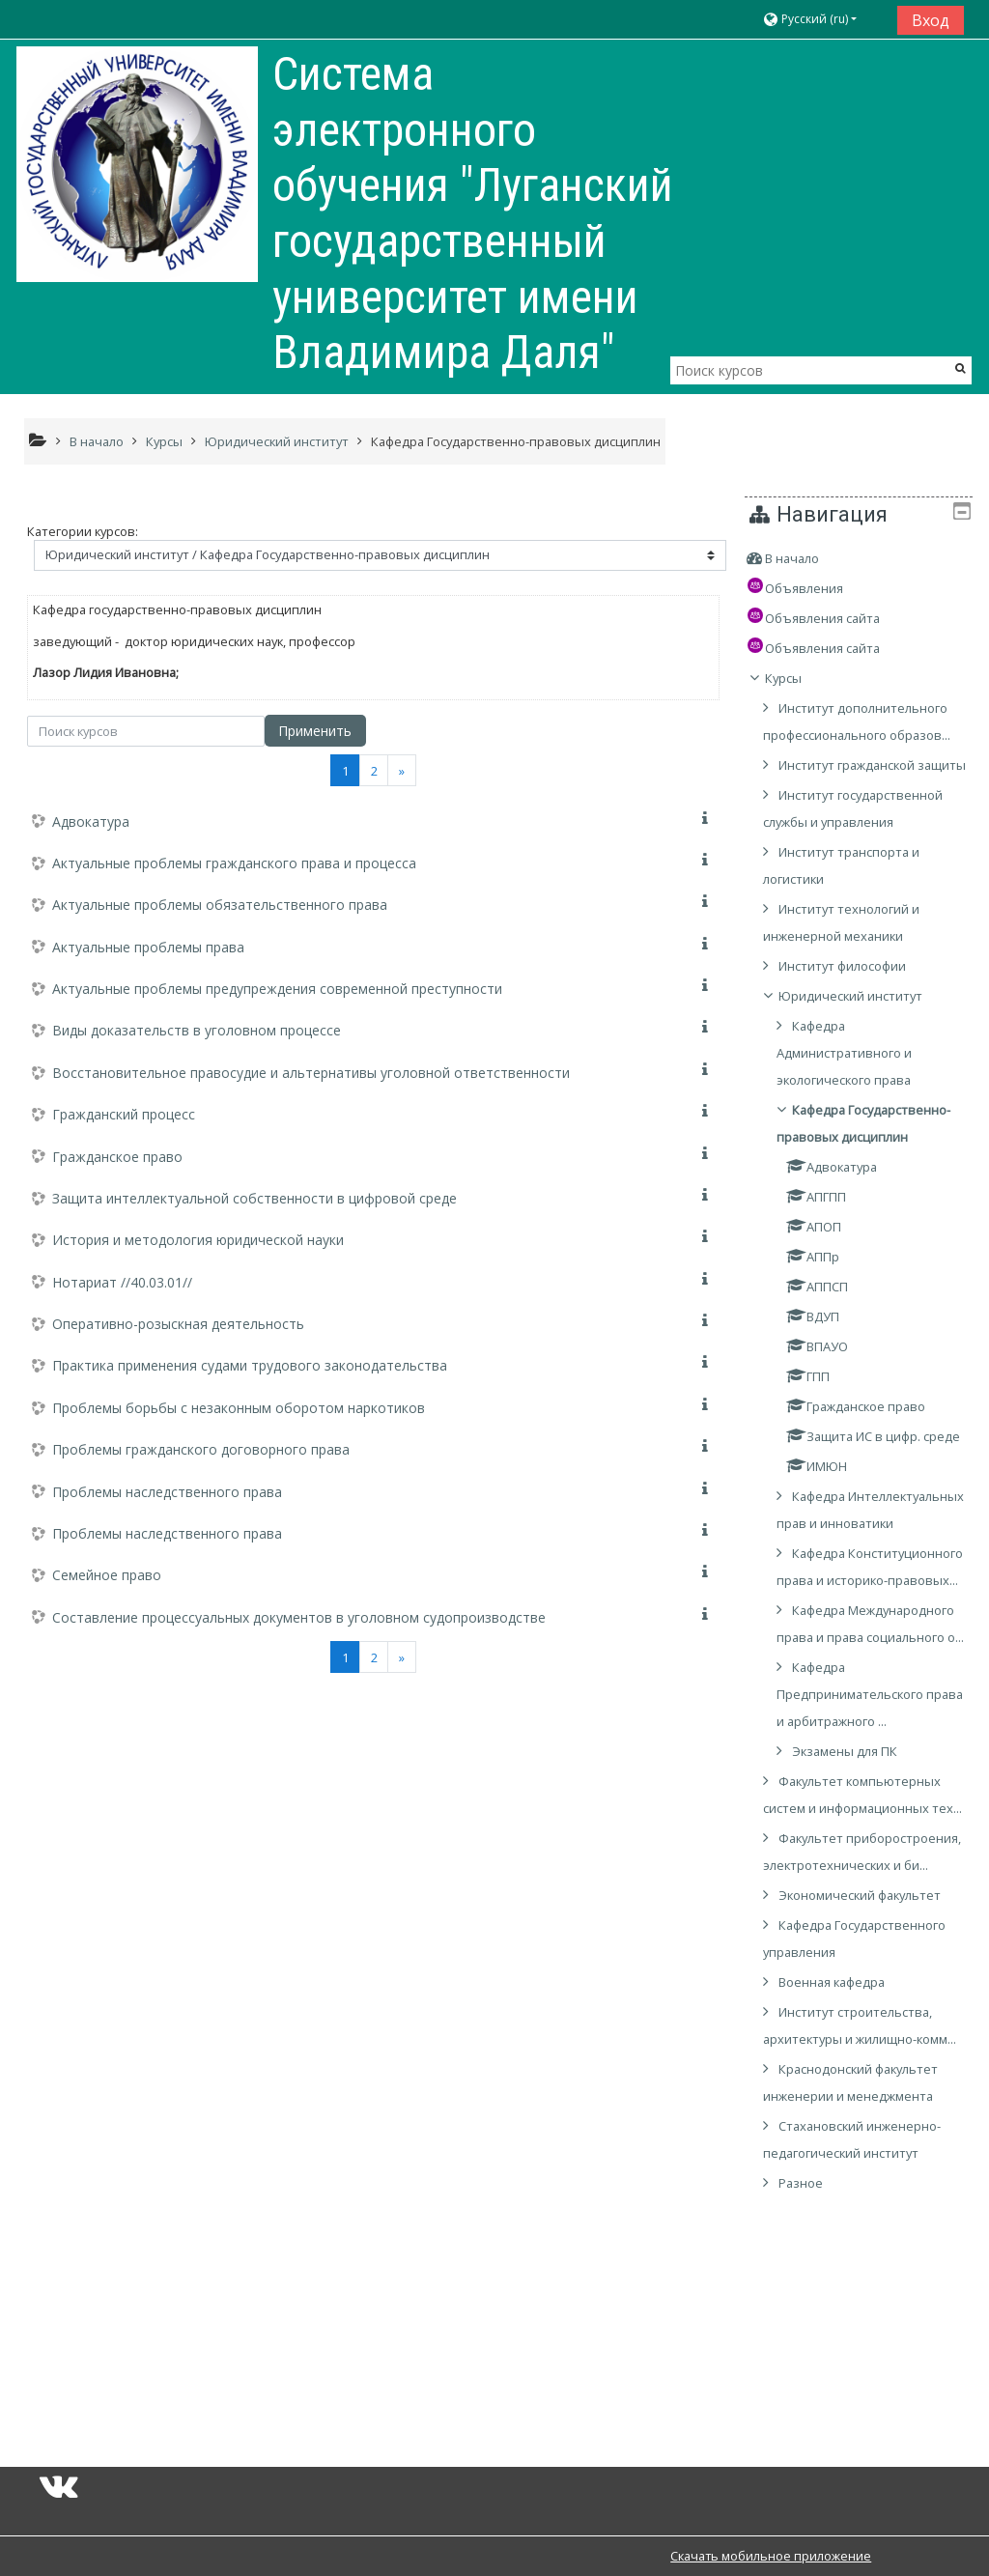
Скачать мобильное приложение (770, 2555)
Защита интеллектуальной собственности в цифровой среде (254, 1198)
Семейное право (106, 1575)
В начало (805, 558)
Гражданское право (117, 1156)
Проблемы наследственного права (167, 1492)
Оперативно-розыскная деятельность (178, 1324)
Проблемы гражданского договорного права (201, 1449)
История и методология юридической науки (198, 1240)
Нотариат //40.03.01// (122, 1282)
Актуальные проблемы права (148, 947)
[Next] (401, 770)
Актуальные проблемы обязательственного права (219, 904)
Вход (930, 20)
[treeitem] (865, 558)
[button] (822, 20)
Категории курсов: (82, 531)
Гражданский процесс (123, 1114)
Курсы (796, 678)
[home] (137, 164)
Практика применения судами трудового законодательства (249, 1365)
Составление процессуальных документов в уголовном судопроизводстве (299, 1617)
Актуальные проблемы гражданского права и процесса (234, 863)
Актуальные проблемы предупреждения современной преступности (277, 988)
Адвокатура (90, 821)
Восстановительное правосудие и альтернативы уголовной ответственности (311, 1072)
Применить (315, 731)
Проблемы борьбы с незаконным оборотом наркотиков (238, 1408)
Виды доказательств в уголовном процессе (196, 1030)
